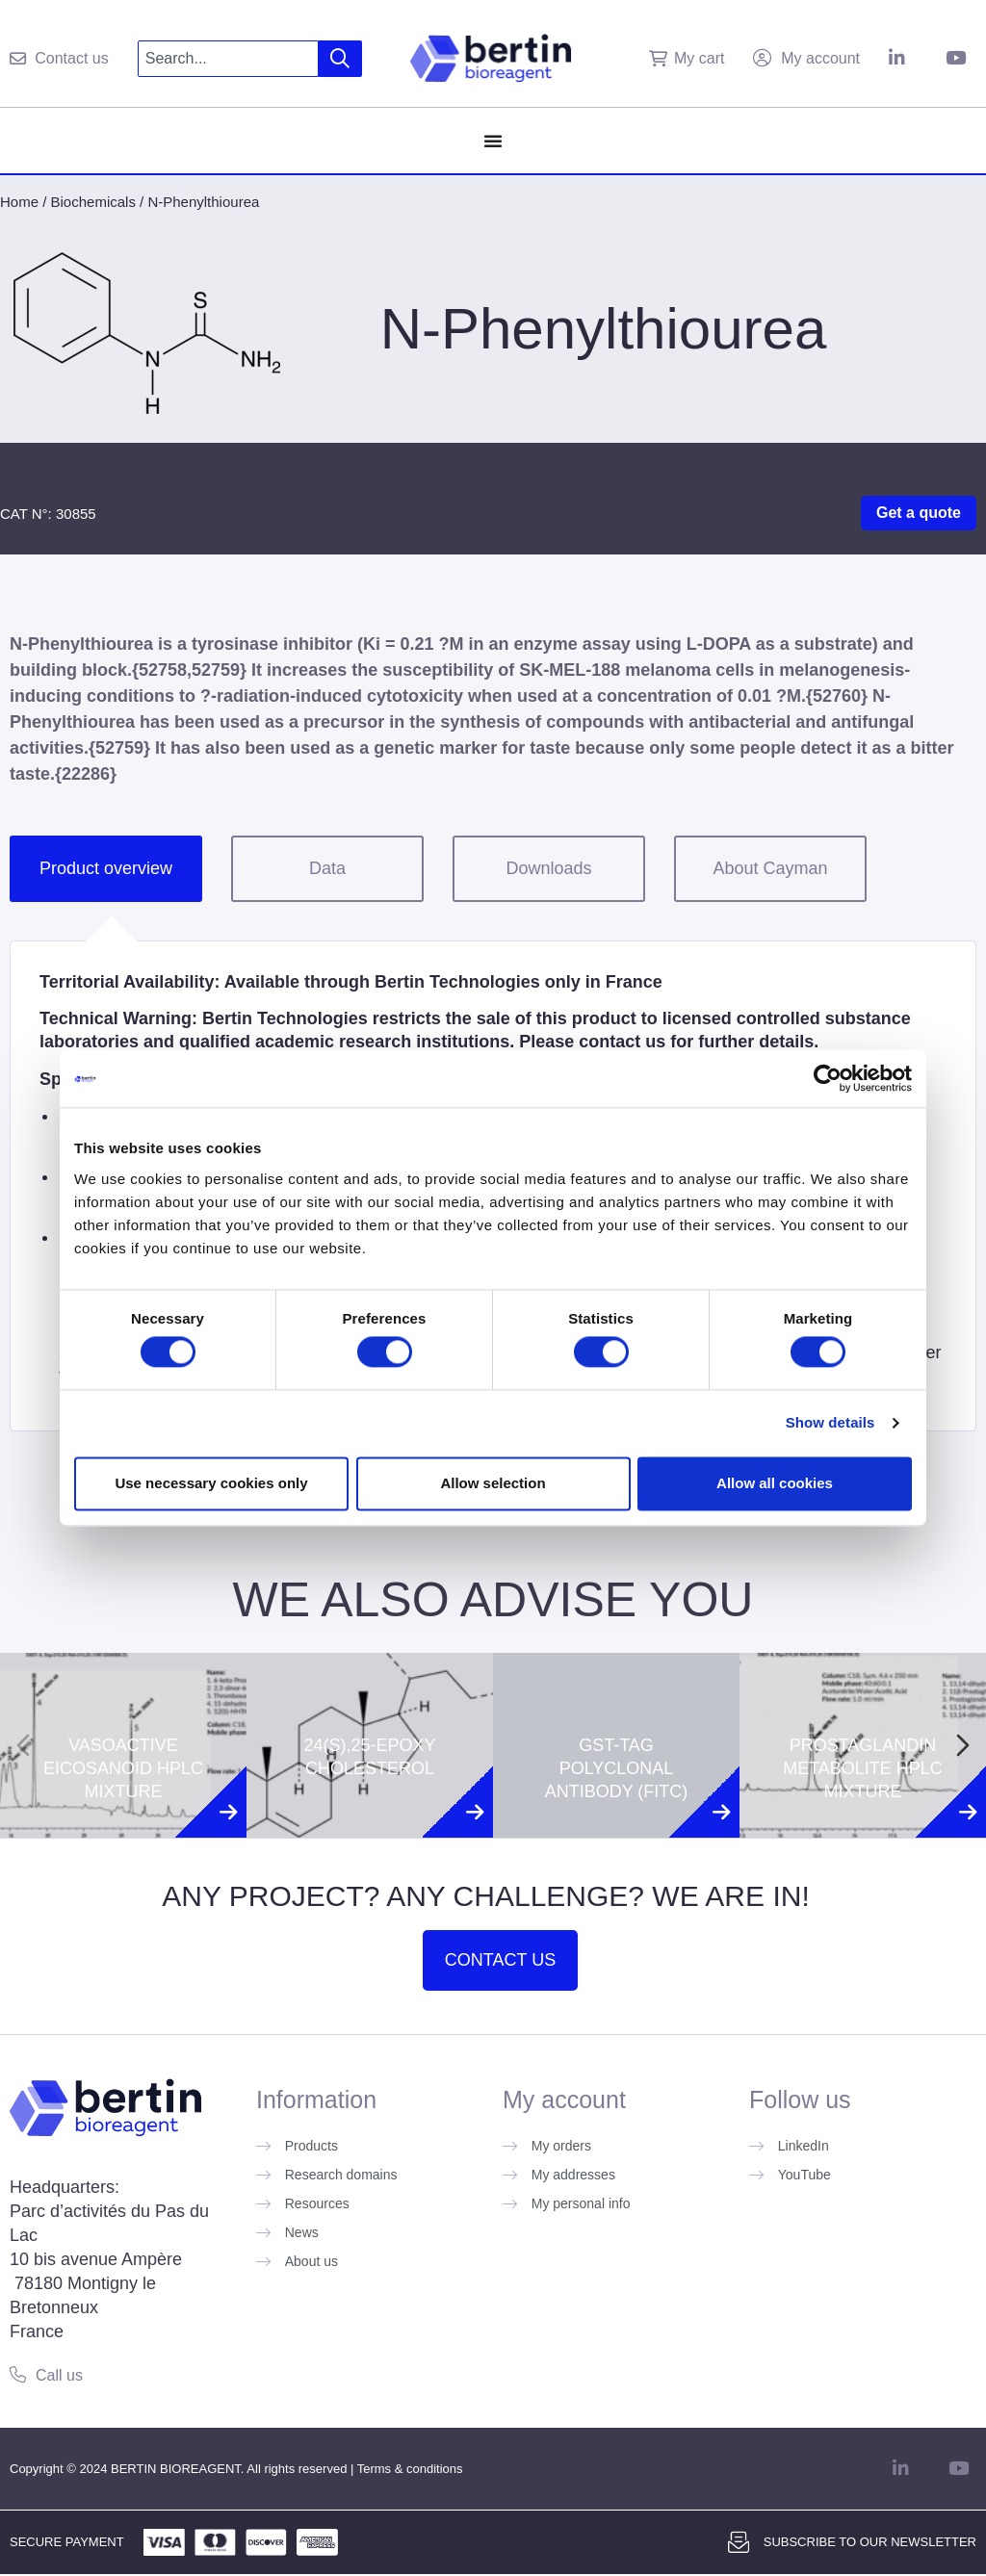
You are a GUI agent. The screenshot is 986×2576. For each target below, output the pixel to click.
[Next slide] (963, 1745)
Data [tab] (327, 868)
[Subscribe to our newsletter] (738, 2542)
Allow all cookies (774, 1483)
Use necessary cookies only (211, 1483)
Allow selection (492, 1483)
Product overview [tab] (105, 868)
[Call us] (18, 2374)
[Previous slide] (23, 1745)
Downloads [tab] (548, 868)
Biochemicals (93, 201)
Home (19, 201)
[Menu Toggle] (493, 140)
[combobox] (229, 58)
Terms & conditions (410, 2468)
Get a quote (918, 512)
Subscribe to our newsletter (870, 2542)
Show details (830, 1423)
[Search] (340, 58)
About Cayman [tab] (770, 868)
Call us (59, 2375)
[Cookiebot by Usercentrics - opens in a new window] (827, 1078)
